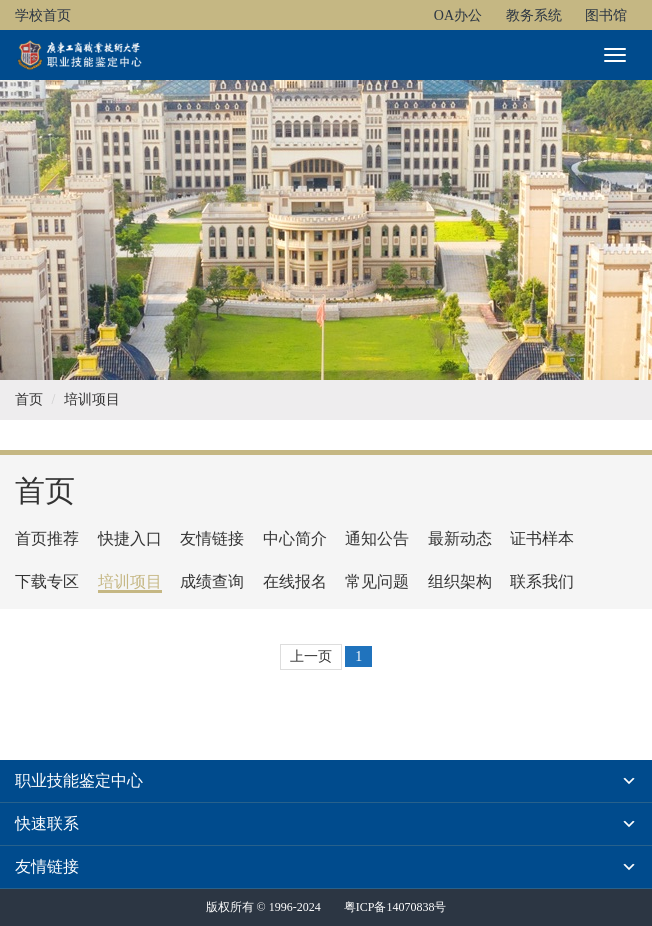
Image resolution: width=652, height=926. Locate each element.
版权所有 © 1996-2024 (263, 907)
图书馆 (606, 15)
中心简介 (295, 538)
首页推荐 (47, 538)
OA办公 (458, 15)
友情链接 (212, 538)
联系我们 (542, 581)
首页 (29, 399)
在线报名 (295, 581)
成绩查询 (212, 581)
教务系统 (534, 15)
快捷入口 (130, 538)
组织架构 (460, 581)
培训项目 (92, 399)
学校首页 (43, 15)
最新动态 (460, 538)
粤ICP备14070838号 (395, 907)
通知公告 (377, 538)
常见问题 (377, 581)
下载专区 (47, 581)
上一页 (311, 656)
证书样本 (542, 538)
